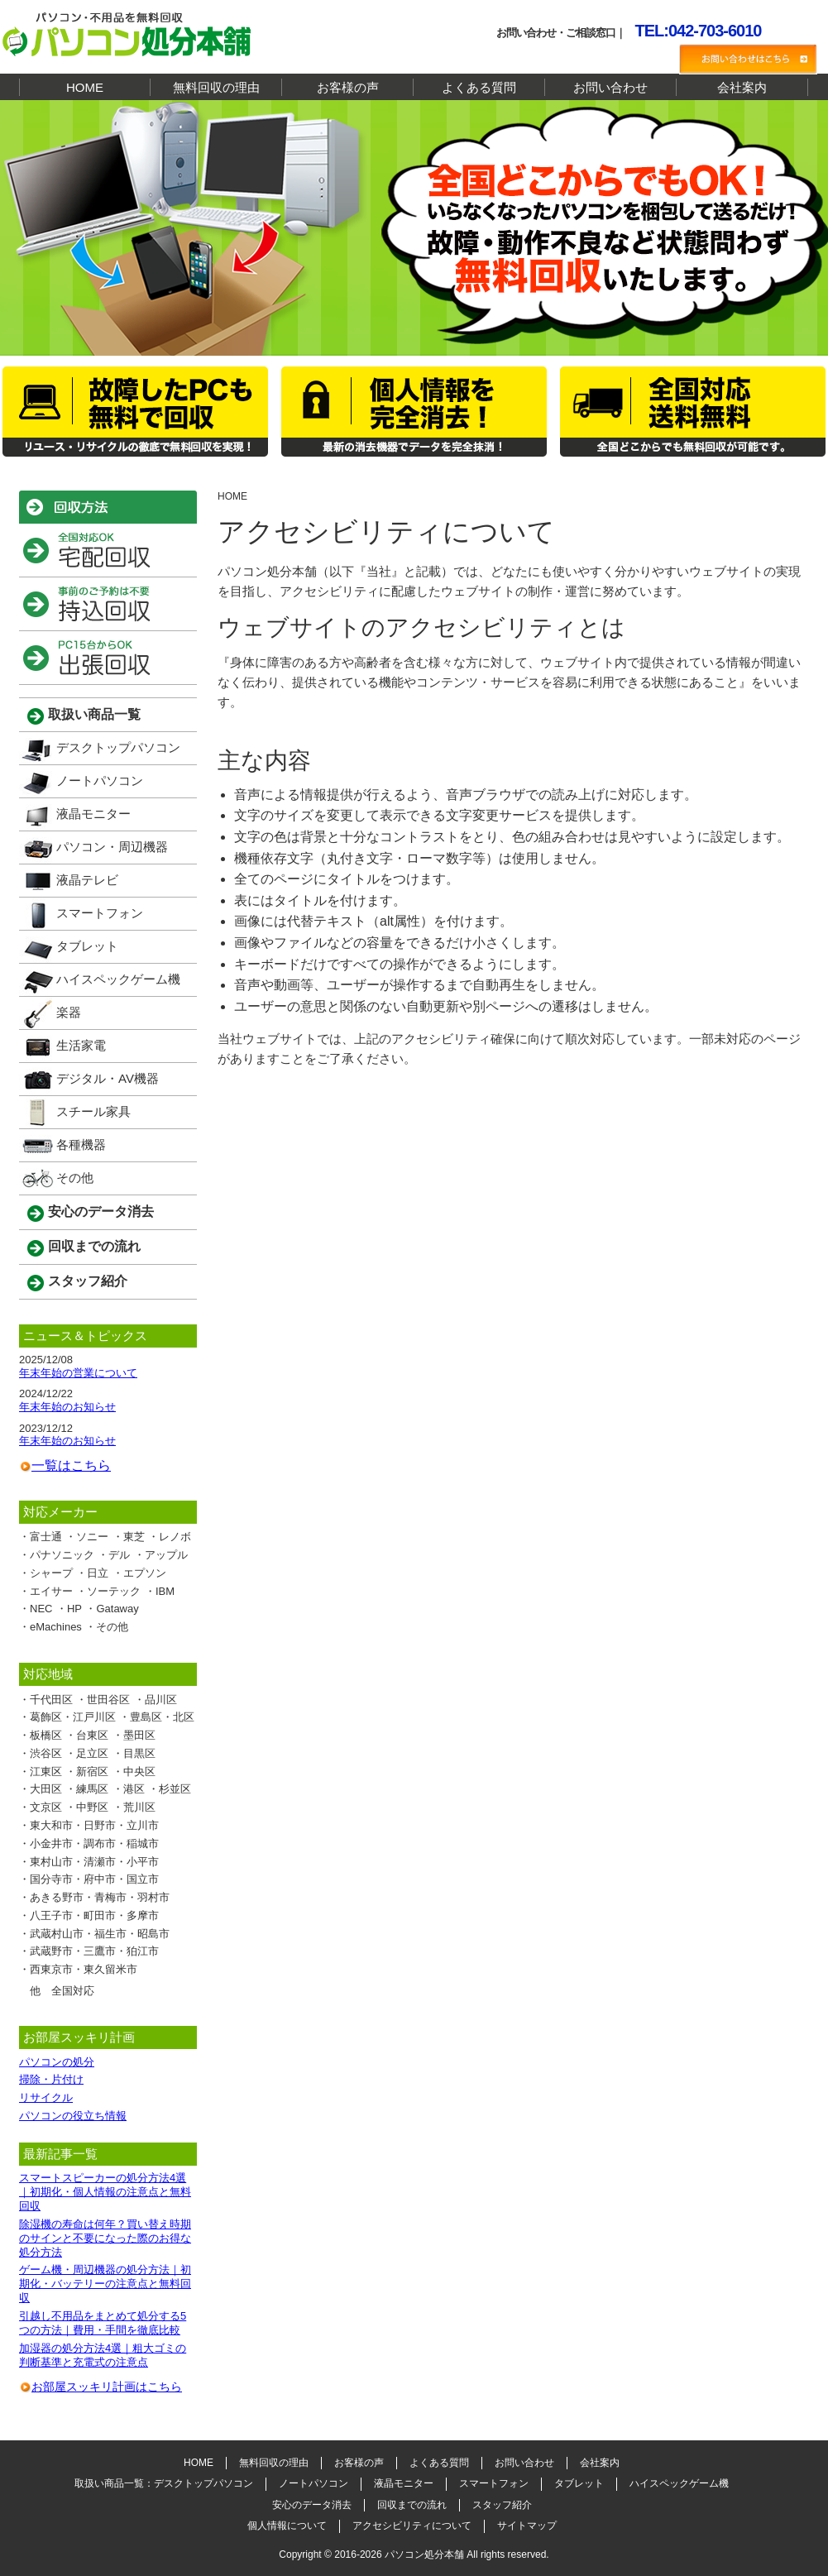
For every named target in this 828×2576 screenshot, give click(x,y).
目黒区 (139, 1753)
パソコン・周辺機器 (112, 847)
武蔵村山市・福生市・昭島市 (100, 1933)
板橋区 (46, 1735)
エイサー (51, 1591)
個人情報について (287, 2525)
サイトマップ (527, 2525)
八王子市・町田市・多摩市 (94, 1915)
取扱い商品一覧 (94, 714)
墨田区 (139, 1735)
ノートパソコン (99, 780)
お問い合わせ (610, 87)
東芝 (134, 1536)
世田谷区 (108, 1699)
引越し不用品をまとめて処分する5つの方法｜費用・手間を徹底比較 (102, 2323)
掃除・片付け (51, 2079)
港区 (134, 1789)
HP (74, 1608)
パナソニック (62, 1555)
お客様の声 (348, 87)
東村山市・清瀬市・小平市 (94, 1861)
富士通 (46, 1536)
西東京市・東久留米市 (83, 1969)
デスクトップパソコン (118, 747)
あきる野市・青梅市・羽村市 (100, 1897)
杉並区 (175, 1789)
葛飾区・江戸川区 (73, 1717)
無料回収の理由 (216, 87)
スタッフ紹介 (87, 1281)
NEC (41, 1608)
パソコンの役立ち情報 (73, 2115)
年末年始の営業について (78, 1373)
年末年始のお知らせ (67, 1407)
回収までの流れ (94, 1246)
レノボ (175, 1536)
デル (119, 1555)
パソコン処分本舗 (424, 2554)
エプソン (144, 1573)
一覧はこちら (71, 1465)
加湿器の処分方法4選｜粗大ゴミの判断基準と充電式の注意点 (102, 2355)
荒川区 (139, 1807)
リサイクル (46, 2097)
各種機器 (81, 1144)
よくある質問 (479, 87)
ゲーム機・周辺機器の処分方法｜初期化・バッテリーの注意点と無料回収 (105, 2283)
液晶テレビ (87, 880)
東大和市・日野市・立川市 (94, 1825)
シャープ (51, 1573)
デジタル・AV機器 (107, 1078)
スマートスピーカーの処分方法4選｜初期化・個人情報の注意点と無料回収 (105, 2191)
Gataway (117, 1608)
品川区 (161, 1699)
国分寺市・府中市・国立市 (94, 1879)
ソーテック (114, 1591)
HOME (84, 87)
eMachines (56, 1627)
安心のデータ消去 (101, 1211)
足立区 (92, 1753)
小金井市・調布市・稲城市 (94, 1843)
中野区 (92, 1807)
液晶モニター (93, 814)
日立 (97, 1573)
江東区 (46, 1771)
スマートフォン (99, 913)
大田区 (46, 1789)
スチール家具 (93, 1111)
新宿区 (92, 1771)
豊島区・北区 (162, 1717)
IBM (165, 1591)
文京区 (46, 1807)
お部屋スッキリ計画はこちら (106, 2386)
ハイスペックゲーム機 (118, 979)
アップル (166, 1555)
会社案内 (742, 87)
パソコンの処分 (56, 2062)
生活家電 (81, 1045)
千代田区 (51, 1699)
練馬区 (92, 1789)
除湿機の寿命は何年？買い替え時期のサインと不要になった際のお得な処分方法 (105, 2238)
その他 (74, 1178)
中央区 (139, 1771)
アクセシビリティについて (411, 2525)
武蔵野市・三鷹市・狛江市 (94, 1951)
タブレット (87, 946)
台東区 (92, 1735)
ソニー (92, 1536)
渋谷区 (46, 1753)
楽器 (68, 1012)
